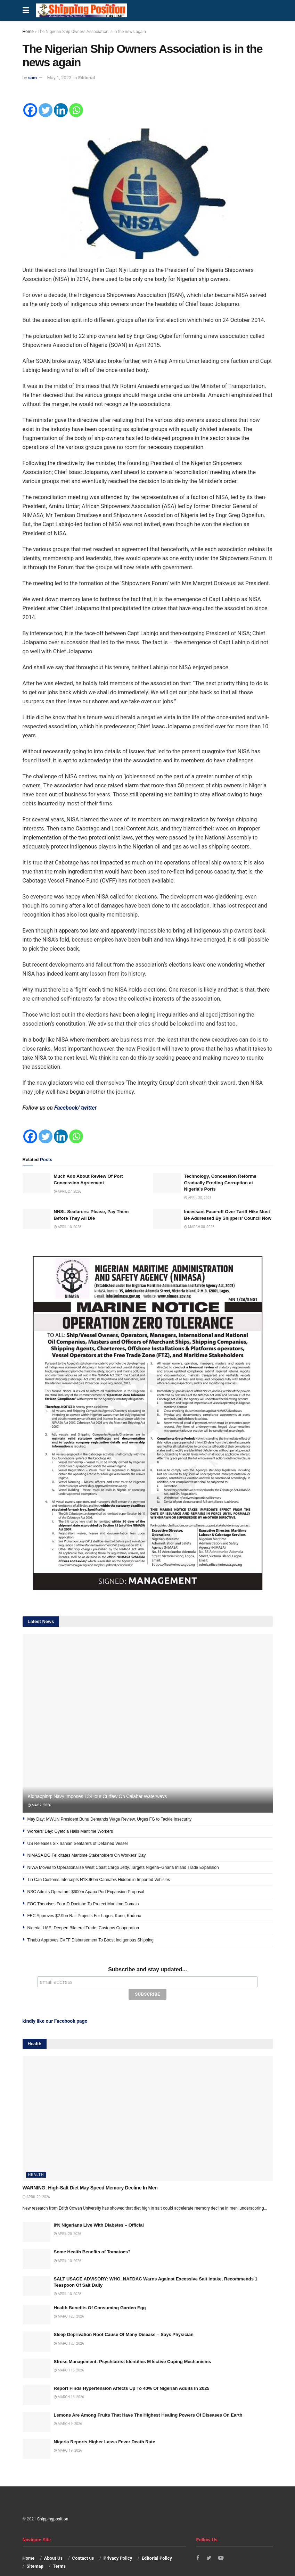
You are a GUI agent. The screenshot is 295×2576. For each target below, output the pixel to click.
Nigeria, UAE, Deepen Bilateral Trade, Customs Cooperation (83, 1927)
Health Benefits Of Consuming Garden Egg (100, 2295)
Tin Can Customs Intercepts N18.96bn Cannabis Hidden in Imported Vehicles (98, 1879)
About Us (53, 2546)
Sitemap (34, 2553)
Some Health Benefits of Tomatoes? (92, 2239)
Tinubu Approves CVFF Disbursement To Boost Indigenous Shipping (90, 1940)
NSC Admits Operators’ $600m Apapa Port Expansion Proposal (85, 1891)
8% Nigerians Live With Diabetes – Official (99, 2212)
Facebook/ (67, 1107)
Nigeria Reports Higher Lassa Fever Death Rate (104, 2429)
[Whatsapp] (76, 110)
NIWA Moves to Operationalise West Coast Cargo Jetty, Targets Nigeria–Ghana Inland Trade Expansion (123, 1867)
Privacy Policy (118, 2546)
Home (28, 31)
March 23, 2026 (69, 2304)
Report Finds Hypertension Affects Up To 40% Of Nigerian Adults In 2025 (132, 2375)
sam (32, 77)
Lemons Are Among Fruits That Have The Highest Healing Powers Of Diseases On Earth (148, 2402)
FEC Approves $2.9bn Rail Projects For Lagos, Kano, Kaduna (84, 1915)
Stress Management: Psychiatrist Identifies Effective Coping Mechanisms (132, 2349)
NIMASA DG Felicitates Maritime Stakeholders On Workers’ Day (86, 1855)
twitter (89, 1107)
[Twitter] (45, 110)
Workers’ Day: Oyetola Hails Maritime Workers (70, 1831)
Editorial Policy (157, 2546)
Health (36, 2162)
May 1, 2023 (59, 77)
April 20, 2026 (198, 1198)
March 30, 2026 (199, 1227)
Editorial (86, 77)
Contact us (83, 2546)
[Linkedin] (61, 110)
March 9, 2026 (68, 2411)
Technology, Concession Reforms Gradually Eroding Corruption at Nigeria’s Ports (220, 1182)
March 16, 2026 (69, 2358)
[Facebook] (30, 110)
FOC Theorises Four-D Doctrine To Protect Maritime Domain (83, 1904)
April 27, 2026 (67, 1191)
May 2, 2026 (39, 1805)
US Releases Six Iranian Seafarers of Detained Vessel (77, 1843)
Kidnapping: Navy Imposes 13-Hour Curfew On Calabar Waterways (98, 1796)
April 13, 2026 (67, 1227)
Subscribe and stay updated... (147, 1969)
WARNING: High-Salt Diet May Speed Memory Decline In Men (90, 2175)
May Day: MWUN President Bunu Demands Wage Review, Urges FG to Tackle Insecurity (109, 1819)
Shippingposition (52, 2506)
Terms (59, 2553)
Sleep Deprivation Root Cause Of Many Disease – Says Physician (124, 2322)
